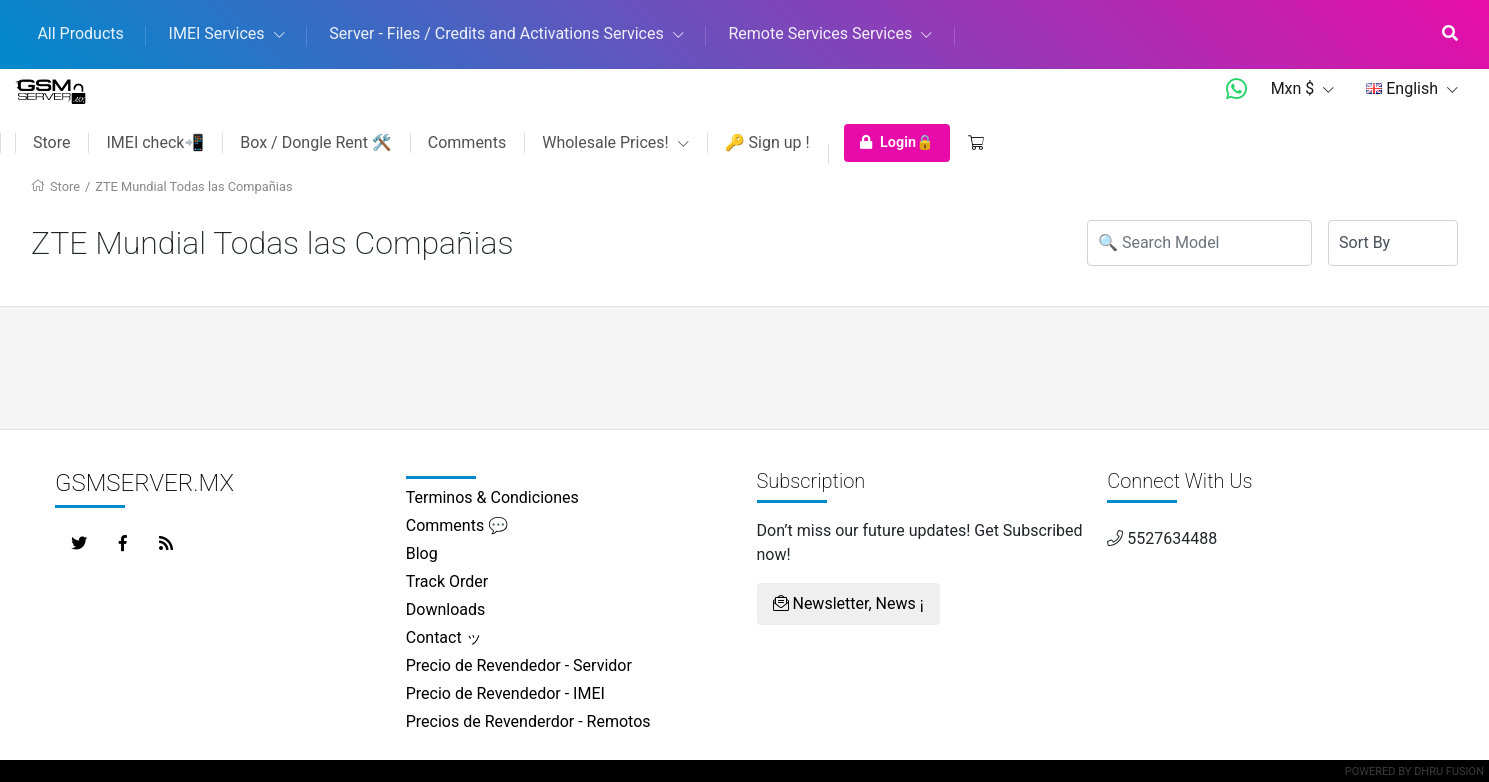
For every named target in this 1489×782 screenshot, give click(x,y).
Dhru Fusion (1449, 771)
